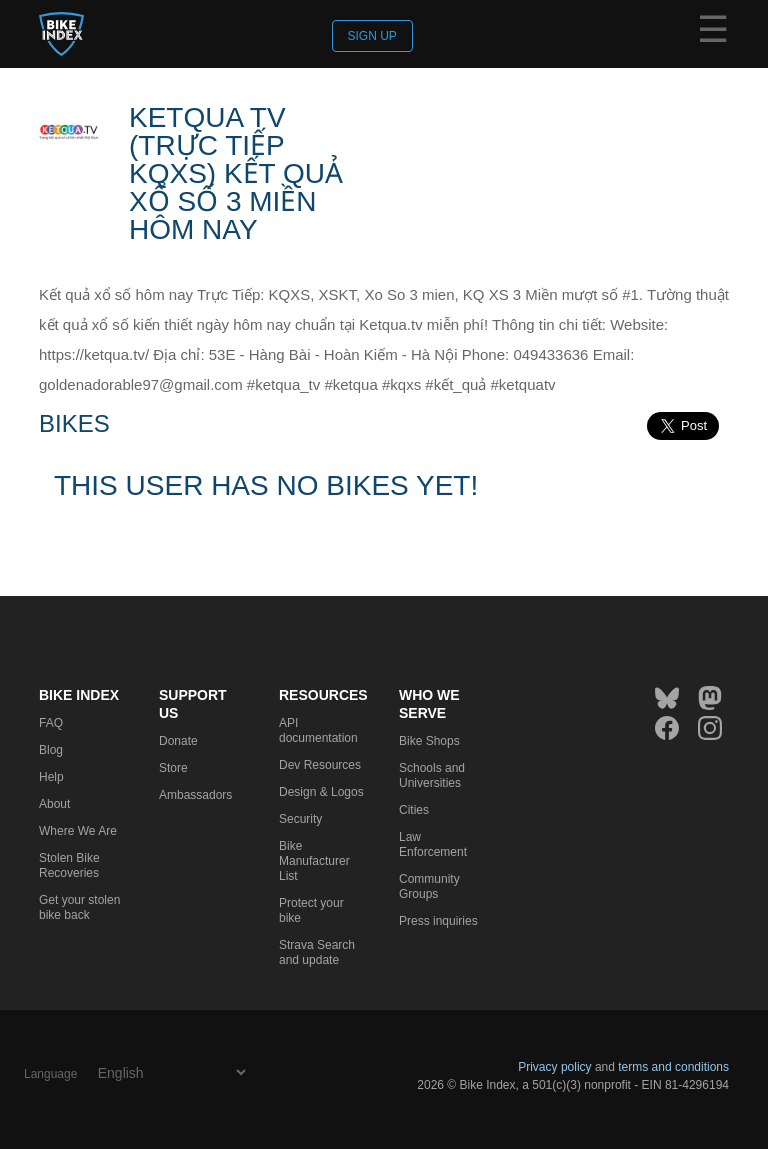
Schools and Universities (432, 775)
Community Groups (429, 886)
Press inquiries (438, 921)
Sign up (372, 36)
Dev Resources (320, 765)
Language (50, 1074)
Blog (51, 750)
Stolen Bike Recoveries (69, 865)
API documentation (318, 730)
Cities (414, 810)
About (54, 804)
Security (300, 819)
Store (173, 768)
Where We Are (78, 831)
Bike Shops (429, 741)
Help (51, 777)
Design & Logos (321, 792)
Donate (178, 741)
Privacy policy (554, 1067)
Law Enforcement (433, 844)
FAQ (51, 723)
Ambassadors (195, 795)
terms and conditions (673, 1067)
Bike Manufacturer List (314, 861)
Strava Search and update (317, 952)
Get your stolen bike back (79, 907)
